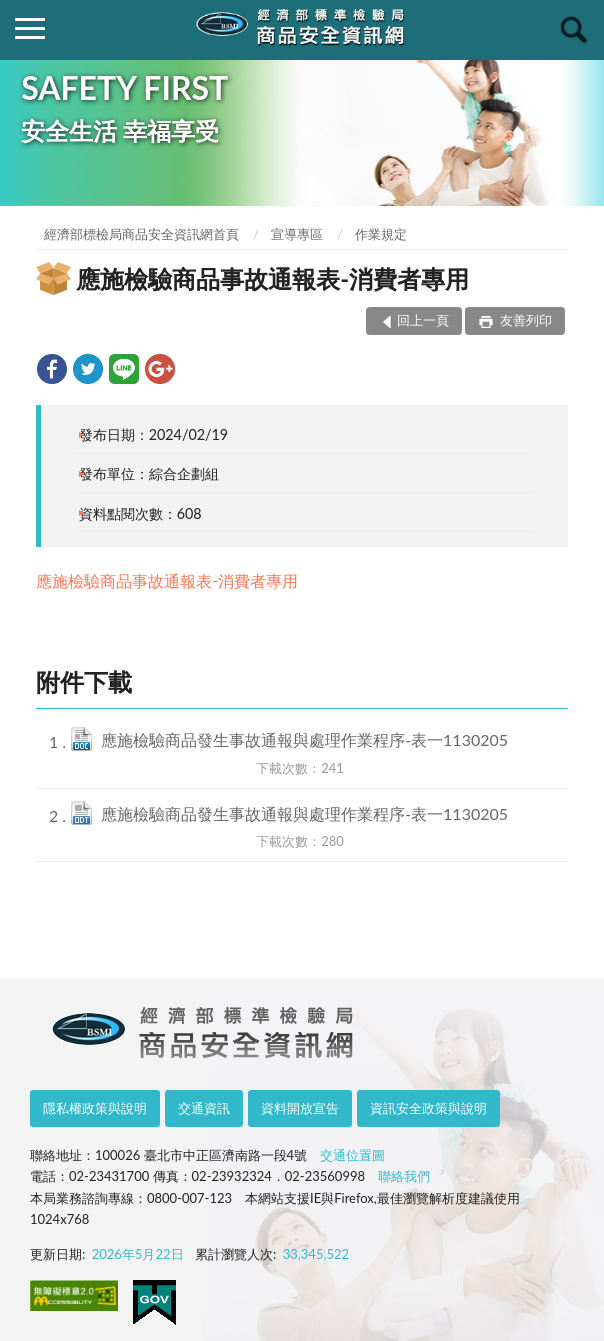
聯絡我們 (404, 1176)
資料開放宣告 (300, 1108)
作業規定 (381, 234)
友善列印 (524, 320)
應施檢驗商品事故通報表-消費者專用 (167, 580)
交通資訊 (204, 1108)
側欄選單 (30, 28)
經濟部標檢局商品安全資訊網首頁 (141, 234)
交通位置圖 (352, 1155)
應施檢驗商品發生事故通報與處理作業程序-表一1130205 (304, 739)
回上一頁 (423, 320)
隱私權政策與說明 (95, 1108)
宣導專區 (297, 234)
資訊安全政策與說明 (428, 1108)
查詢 (574, 30)
